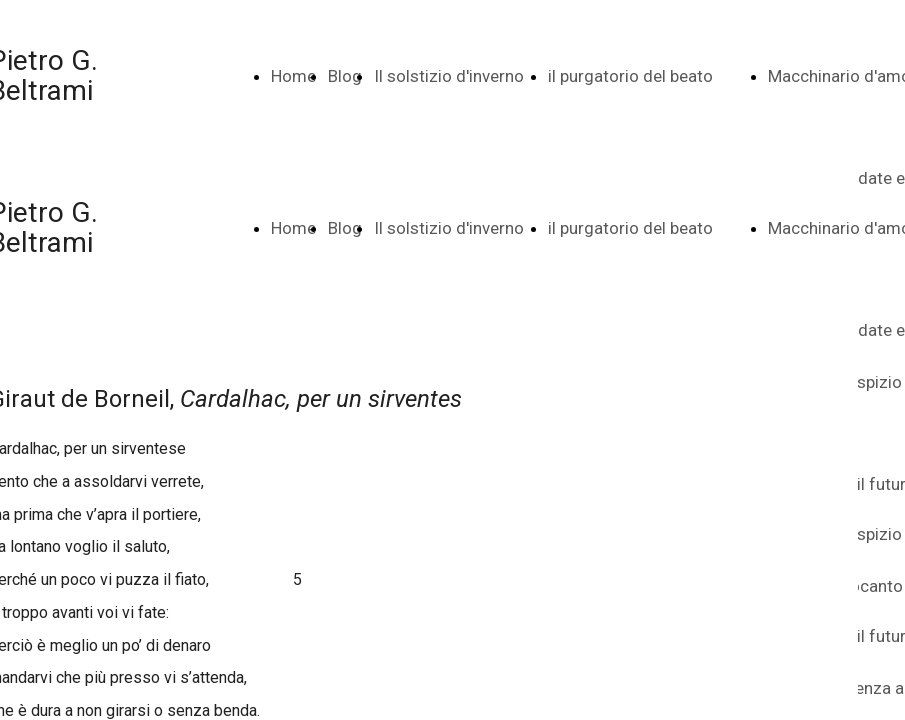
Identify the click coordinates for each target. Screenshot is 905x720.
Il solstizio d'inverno (449, 76)
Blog (345, 76)
